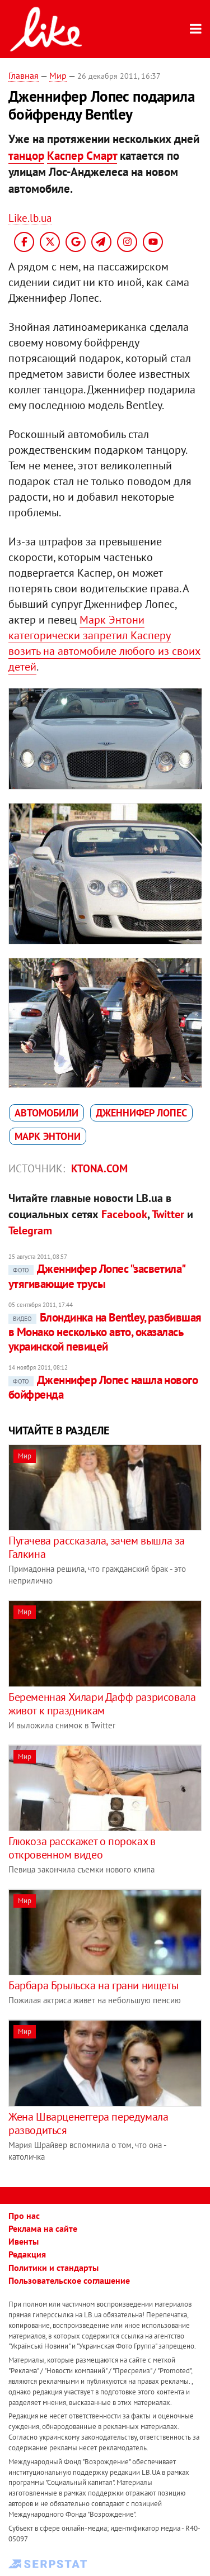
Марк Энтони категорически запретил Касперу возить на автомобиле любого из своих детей (104, 643)
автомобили (46, 1112)
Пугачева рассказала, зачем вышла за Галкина (96, 1547)
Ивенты (23, 2241)
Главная (23, 75)
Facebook (124, 1214)
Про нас (24, 2215)
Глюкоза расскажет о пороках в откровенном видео (81, 1848)
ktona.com (99, 1168)
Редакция (27, 2254)
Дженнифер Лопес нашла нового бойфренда (103, 1387)
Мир (58, 75)
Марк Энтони (48, 1136)
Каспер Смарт (82, 155)
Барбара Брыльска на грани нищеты (93, 1985)
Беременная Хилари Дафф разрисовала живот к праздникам (101, 1704)
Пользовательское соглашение (69, 2280)
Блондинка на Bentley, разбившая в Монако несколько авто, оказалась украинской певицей (105, 1332)
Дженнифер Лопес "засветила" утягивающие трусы (96, 1276)
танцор (26, 155)
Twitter (168, 1214)
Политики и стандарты (53, 2267)
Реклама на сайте (42, 2228)
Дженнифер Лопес (141, 1112)
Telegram (30, 1230)
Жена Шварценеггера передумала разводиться (88, 2123)
